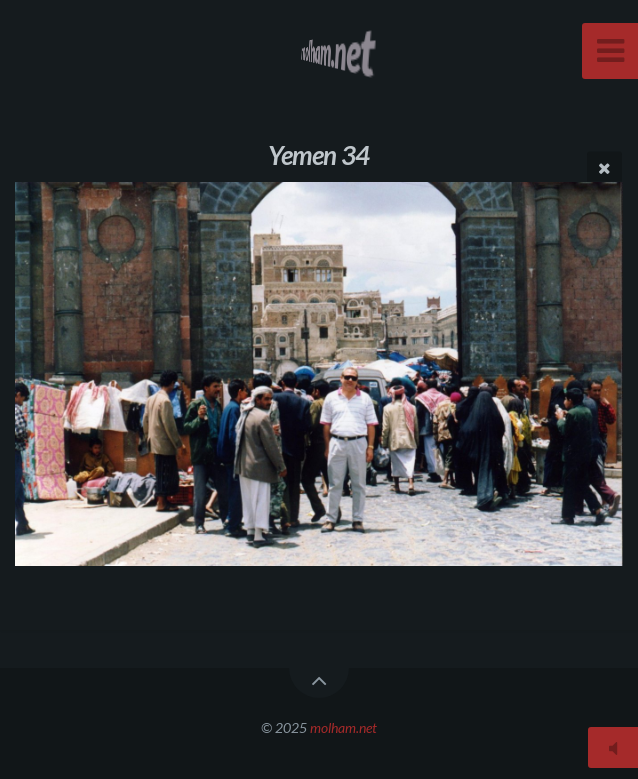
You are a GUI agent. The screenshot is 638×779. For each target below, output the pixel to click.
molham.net (343, 727)
